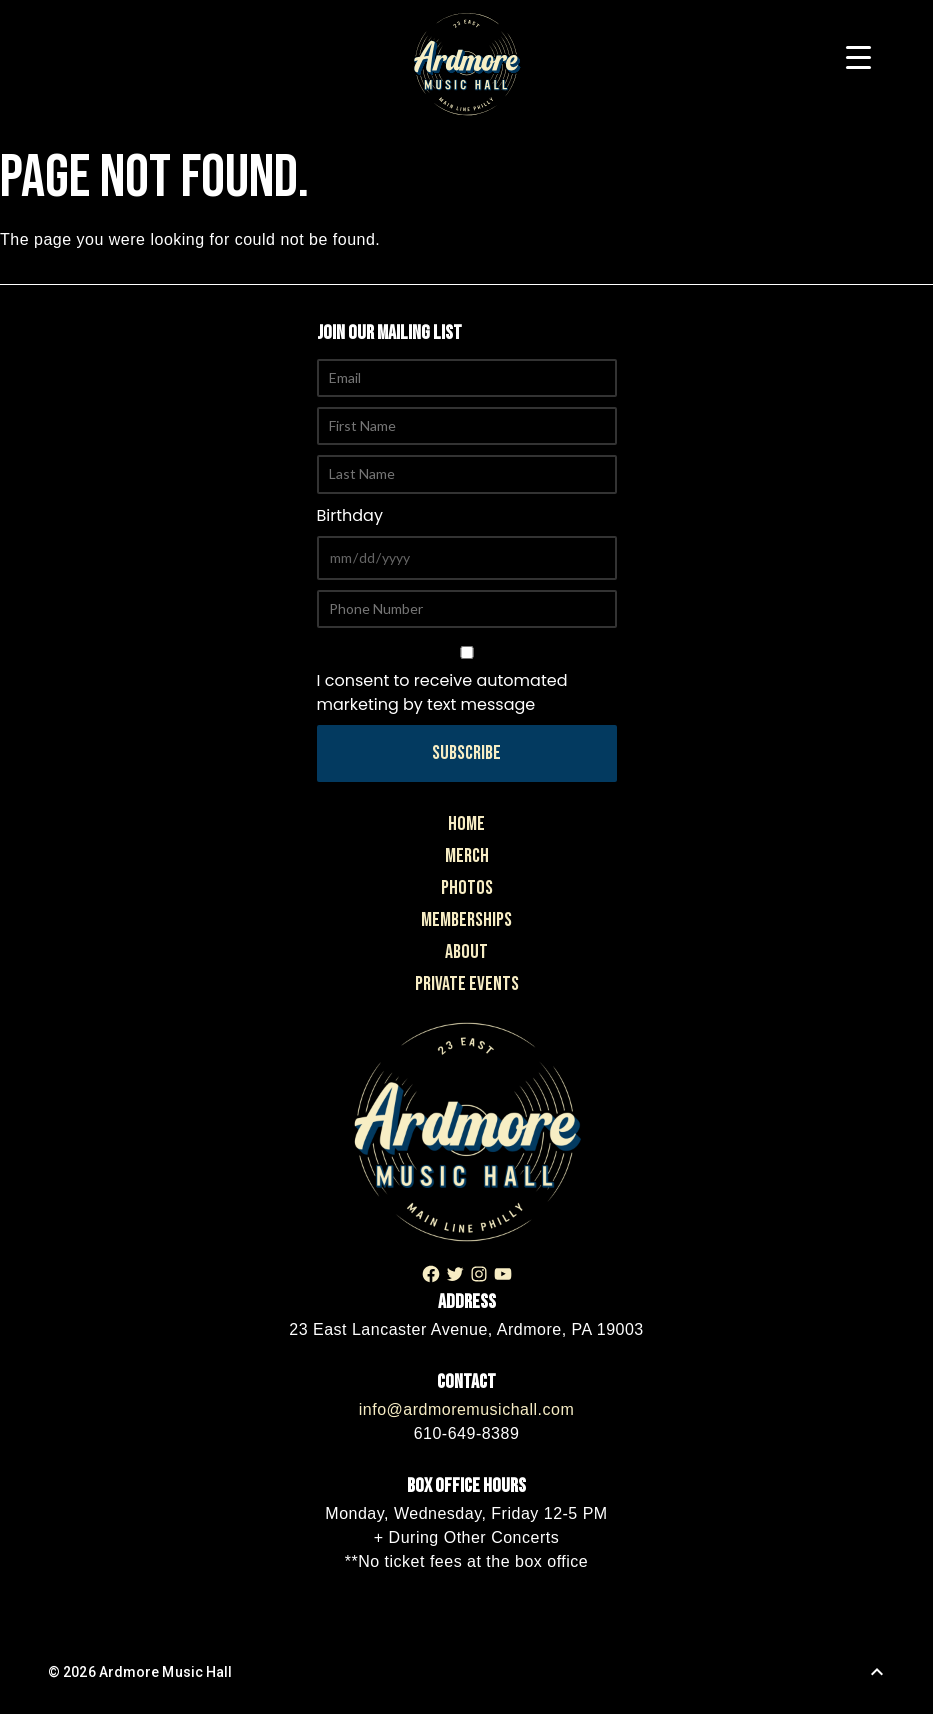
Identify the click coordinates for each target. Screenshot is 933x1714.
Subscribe (466, 753)
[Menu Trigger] (858, 57)
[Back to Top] (877, 1672)
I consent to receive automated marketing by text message (467, 681)
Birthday (350, 515)
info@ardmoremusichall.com (466, 1409)
